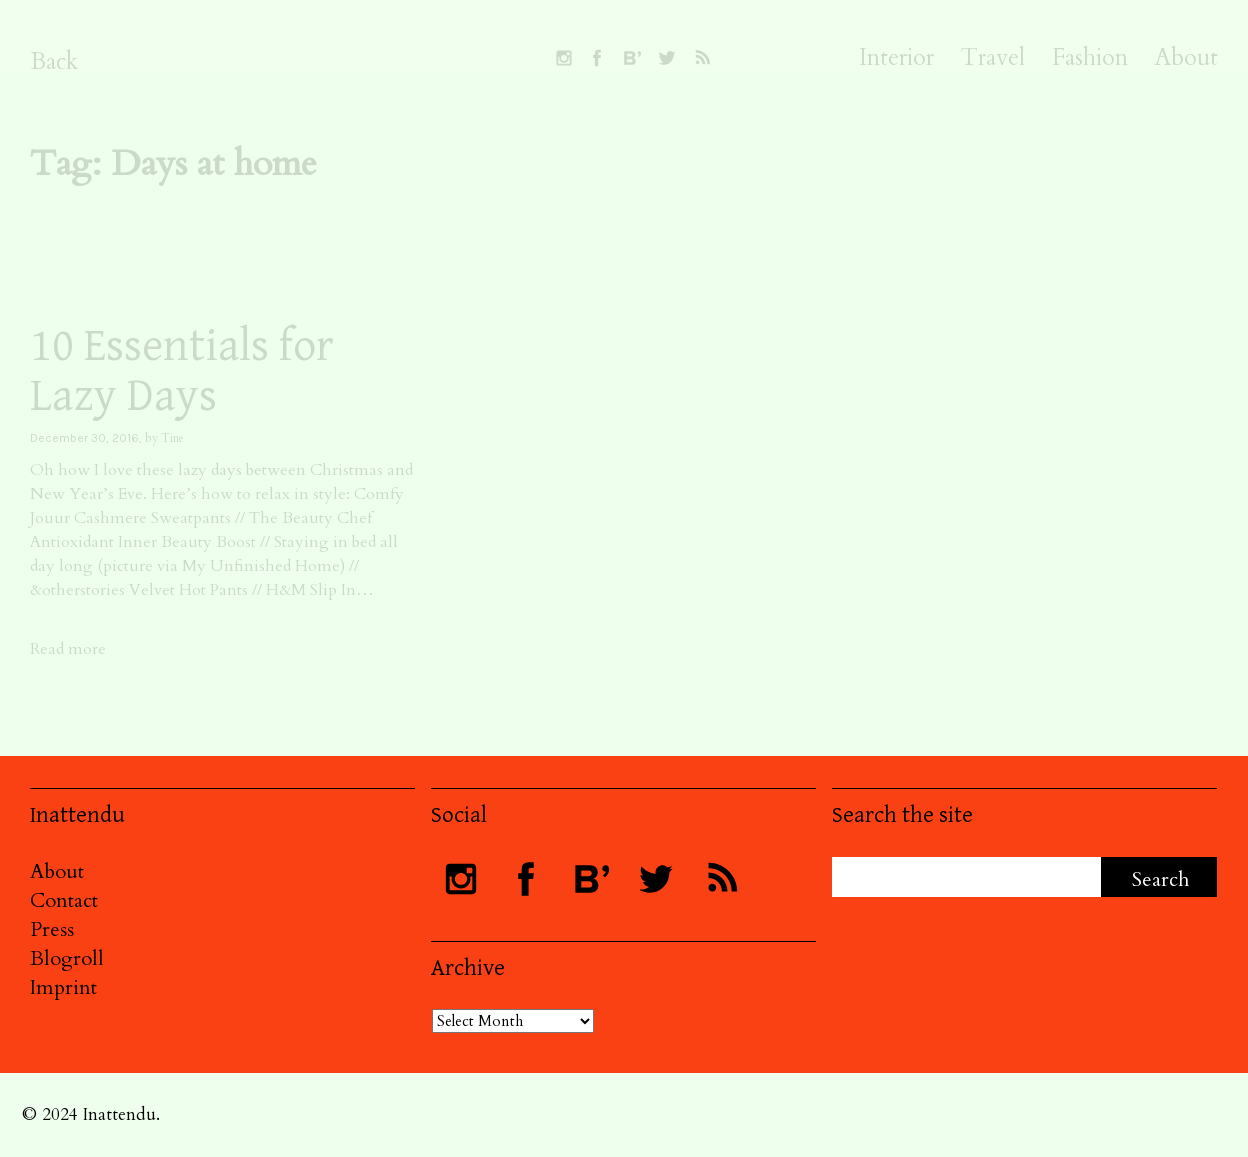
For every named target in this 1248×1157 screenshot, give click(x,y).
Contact (64, 900)
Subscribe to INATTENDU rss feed (702, 58)
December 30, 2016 (84, 438)
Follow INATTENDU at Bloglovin (632, 58)
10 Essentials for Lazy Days (182, 372)
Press (52, 929)
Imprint (63, 987)
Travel (993, 58)
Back (54, 61)
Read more (68, 649)
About (1186, 58)
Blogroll (67, 958)
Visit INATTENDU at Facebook (597, 58)
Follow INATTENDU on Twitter (667, 58)
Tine (172, 438)
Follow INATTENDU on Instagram (564, 58)
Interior (896, 58)
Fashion (1090, 58)
